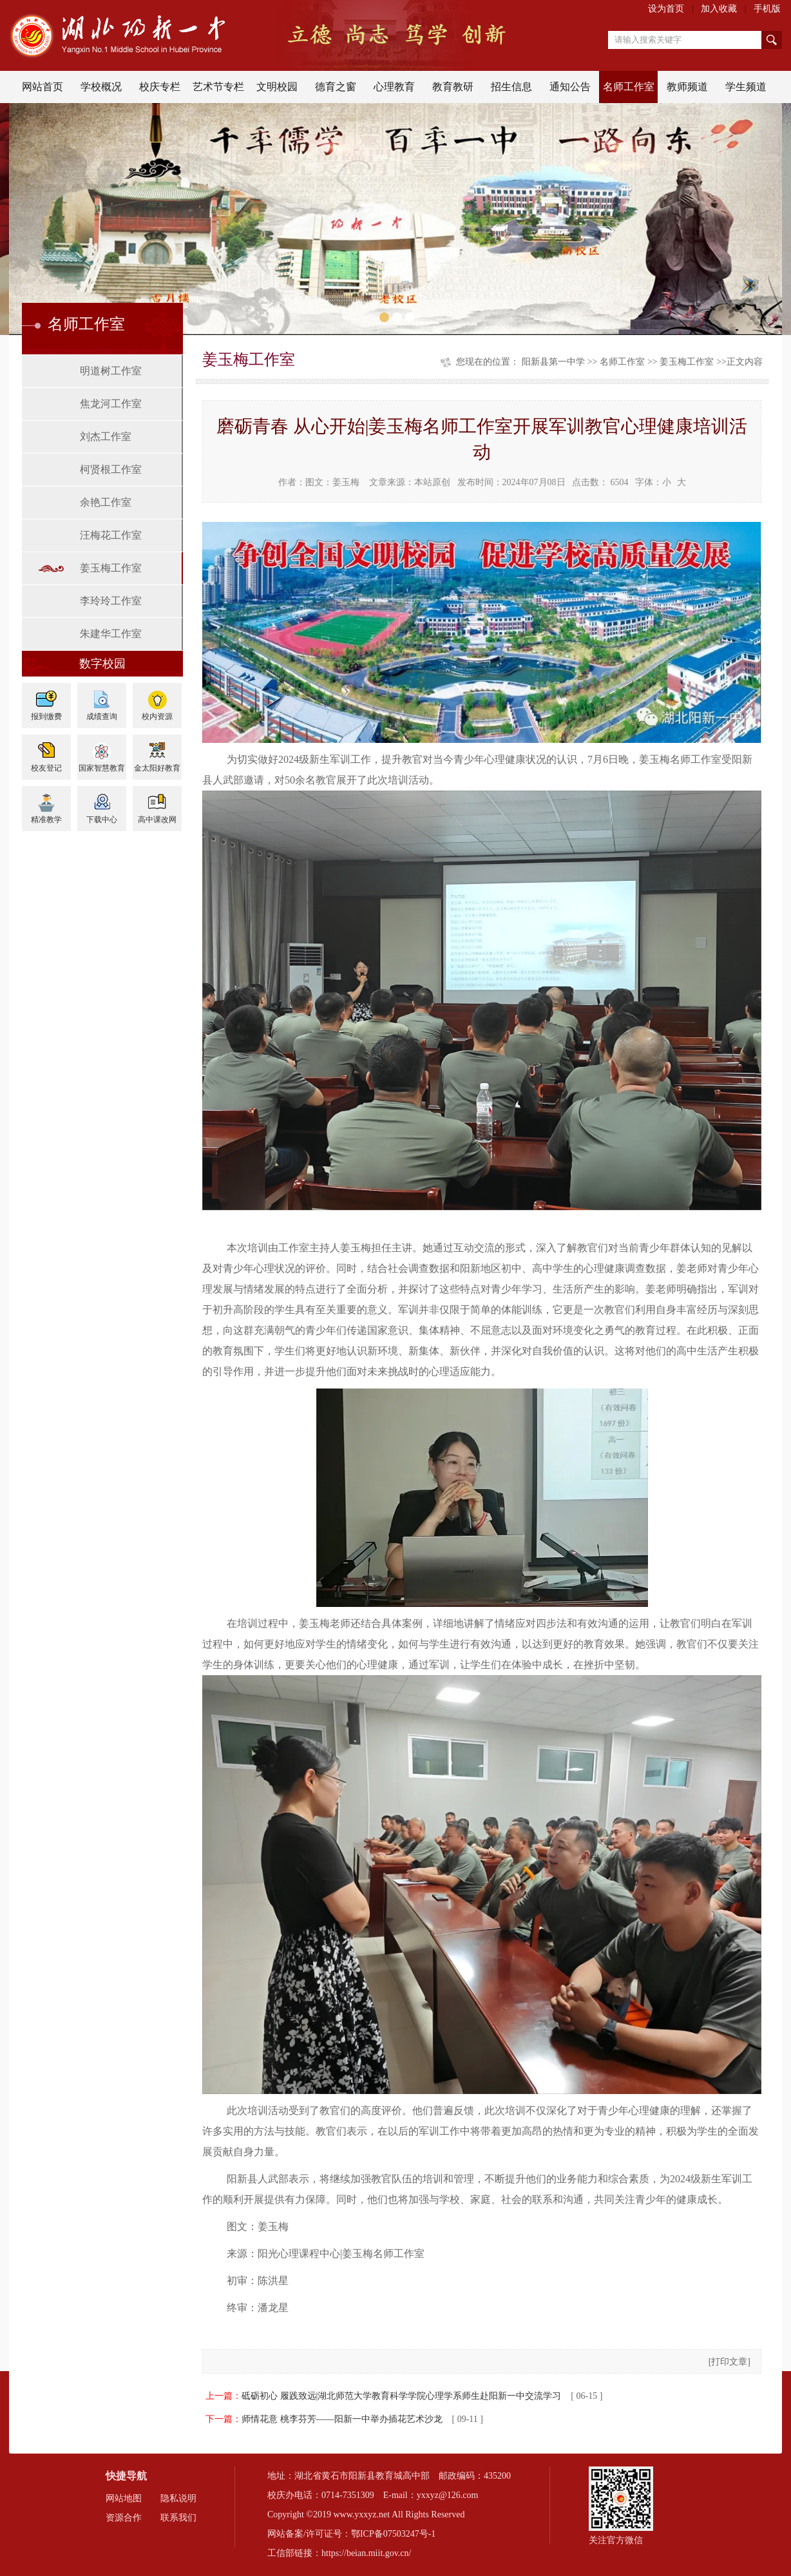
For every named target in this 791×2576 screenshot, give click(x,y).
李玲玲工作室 (111, 600)
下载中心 (101, 819)
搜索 (771, 40)
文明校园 (277, 86)
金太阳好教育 (157, 768)
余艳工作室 (105, 502)
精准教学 (46, 819)
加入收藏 (719, 9)
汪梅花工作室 (111, 535)
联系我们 (178, 2518)
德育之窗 (335, 86)
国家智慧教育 (102, 768)
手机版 (767, 9)
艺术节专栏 (218, 86)
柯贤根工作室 (111, 469)
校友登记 (46, 768)
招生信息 (511, 86)
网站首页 (42, 86)
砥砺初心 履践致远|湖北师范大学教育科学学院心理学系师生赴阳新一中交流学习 (401, 2396)
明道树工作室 (111, 370)
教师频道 (687, 86)
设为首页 (666, 9)
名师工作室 (628, 86)
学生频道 (746, 86)
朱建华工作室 (111, 633)
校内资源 (157, 716)
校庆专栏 (159, 86)
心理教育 (394, 86)
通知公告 (570, 86)
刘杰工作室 (105, 436)
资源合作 (124, 2518)
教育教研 (452, 86)
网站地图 (124, 2498)
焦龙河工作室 (111, 403)
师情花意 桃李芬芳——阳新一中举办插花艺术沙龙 (342, 2419)
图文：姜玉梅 (332, 482)
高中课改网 (157, 819)
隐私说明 (178, 2498)
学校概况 (101, 86)
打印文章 (729, 2362)
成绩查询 (101, 716)
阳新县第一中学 (553, 362)
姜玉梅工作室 (111, 567)
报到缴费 (46, 716)
